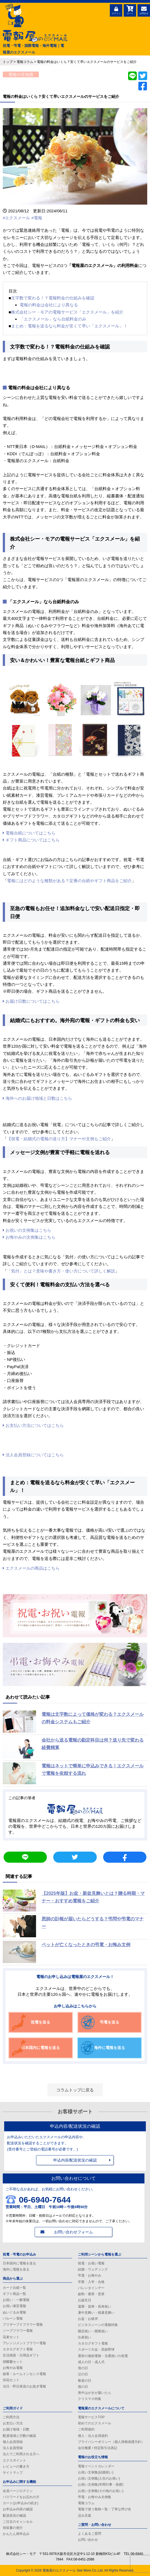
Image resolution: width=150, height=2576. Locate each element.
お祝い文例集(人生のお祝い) (99, 2478)
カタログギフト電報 (18, 2349)
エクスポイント (14, 2460)
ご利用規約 (86, 2429)
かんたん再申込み (16, 2534)
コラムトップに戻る (75, 2090)
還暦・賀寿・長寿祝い (94, 2306)
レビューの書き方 (16, 2466)
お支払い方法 (13, 2423)
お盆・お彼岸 (88, 2319)
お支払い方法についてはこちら (33, 1425)
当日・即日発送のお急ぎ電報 (24, 2386)
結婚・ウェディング (93, 2269)
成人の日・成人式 (91, 2362)
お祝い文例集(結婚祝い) (95, 2472)
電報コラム (86, 2503)
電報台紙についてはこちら (29, 833)
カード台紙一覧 (14, 2288)
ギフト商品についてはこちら (31, 840)
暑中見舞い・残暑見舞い (96, 2313)
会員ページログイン (18, 2491)
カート (130, 10)
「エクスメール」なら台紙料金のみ (53, 319)
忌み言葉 (84, 2516)
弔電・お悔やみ (89, 2275)
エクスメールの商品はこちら (31, 1568)
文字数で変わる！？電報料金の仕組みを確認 (52, 298)
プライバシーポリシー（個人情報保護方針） (111, 2442)
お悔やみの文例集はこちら (29, 1237)
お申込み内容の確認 (18, 2509)
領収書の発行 (13, 2528)
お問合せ (144, 10)
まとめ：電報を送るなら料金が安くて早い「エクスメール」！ (69, 326)
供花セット (11, 2380)
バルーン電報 (13, 2318)
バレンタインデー (91, 2288)
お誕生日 (84, 2300)
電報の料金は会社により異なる (49, 304)
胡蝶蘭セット (13, 2362)
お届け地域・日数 (16, 2429)
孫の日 (83, 2387)
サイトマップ (13, 2473)
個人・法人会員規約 (93, 2436)
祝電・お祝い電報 (91, 2263)
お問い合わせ (88, 2540)
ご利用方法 (11, 2417)
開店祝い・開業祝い (93, 2331)
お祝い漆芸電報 (14, 2306)
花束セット (11, 2337)
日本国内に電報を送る (19, 2263)
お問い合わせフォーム (73, 2232)
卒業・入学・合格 (91, 2282)
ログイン (116, 10)
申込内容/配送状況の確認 (75, 2160)
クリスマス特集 (89, 2399)
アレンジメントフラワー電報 (24, 2343)
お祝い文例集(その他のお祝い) (100, 2491)
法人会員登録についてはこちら (33, 1454)
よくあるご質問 (89, 2534)
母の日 (83, 2368)
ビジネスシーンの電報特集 (98, 2325)
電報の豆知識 (20, 74)
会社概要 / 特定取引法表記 (97, 2448)
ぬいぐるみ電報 (14, 2312)
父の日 (83, 2374)
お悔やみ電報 (13, 2368)
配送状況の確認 (14, 2516)
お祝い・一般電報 (16, 2300)
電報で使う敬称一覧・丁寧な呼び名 (104, 2509)
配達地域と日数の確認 (19, 2436)
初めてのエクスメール (94, 2423)
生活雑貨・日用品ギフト (21, 2355)
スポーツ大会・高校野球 (96, 2349)
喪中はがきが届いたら (94, 2393)
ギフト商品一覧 (14, 2294)
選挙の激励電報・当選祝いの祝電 (103, 2356)
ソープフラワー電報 (18, 2331)
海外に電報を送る (16, 2269)
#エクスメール (16, 217)
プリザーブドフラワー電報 (23, 2324)
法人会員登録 (13, 2448)
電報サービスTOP (91, 2417)
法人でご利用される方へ (21, 2454)
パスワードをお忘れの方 (21, 2497)
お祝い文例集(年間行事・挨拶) (100, 2484)
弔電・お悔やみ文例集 (94, 2497)
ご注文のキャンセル (18, 2522)
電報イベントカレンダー (96, 2466)
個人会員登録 (13, 2442)
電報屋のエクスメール (59, 2570)
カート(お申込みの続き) (20, 2503)
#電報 (36, 217)
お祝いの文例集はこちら (27, 1230)
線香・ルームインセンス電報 (24, 2374)
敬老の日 (84, 2380)
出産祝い (84, 2337)
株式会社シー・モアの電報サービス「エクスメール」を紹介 (67, 312)
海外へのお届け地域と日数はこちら (37, 1098)
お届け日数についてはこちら (31, 1001)
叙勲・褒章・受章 (91, 2294)
